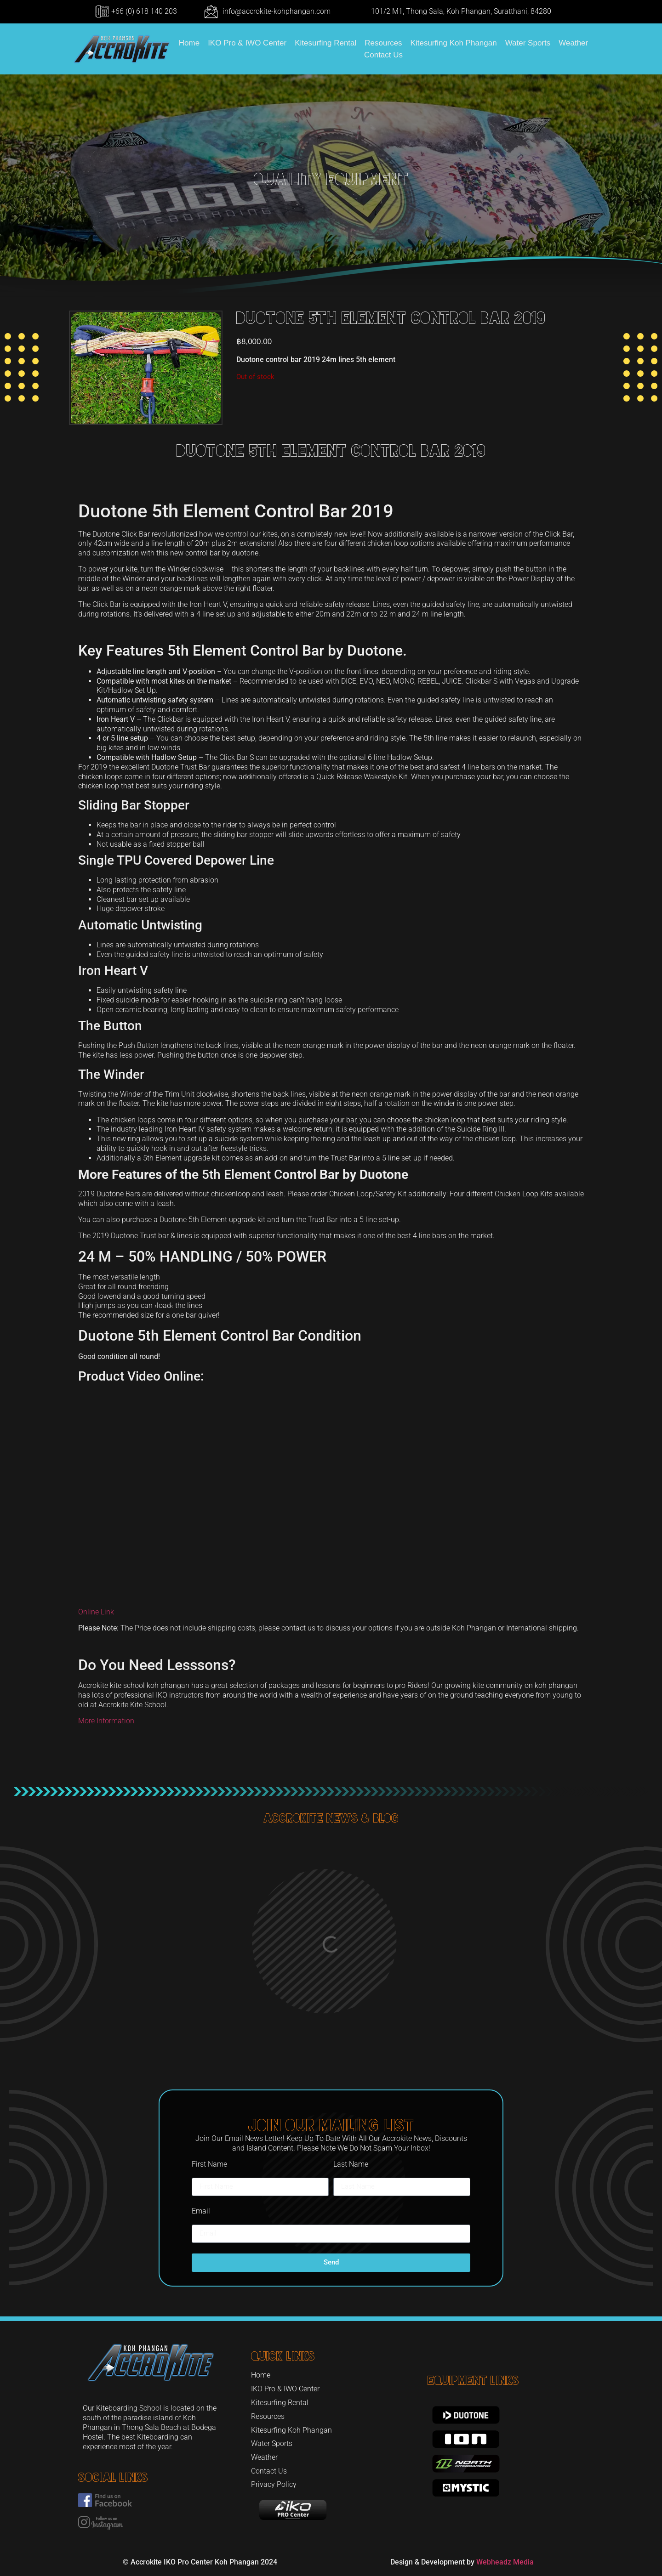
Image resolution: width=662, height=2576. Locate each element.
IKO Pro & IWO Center (247, 43)
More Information (106, 1720)
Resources (383, 43)
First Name (209, 2164)
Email (201, 2211)
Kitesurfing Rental (325, 43)
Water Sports (528, 43)
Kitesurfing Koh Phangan (454, 43)
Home (189, 43)
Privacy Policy (274, 2484)
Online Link (96, 1612)
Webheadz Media (505, 2562)
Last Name (350, 2164)
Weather (573, 43)
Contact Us (383, 55)
